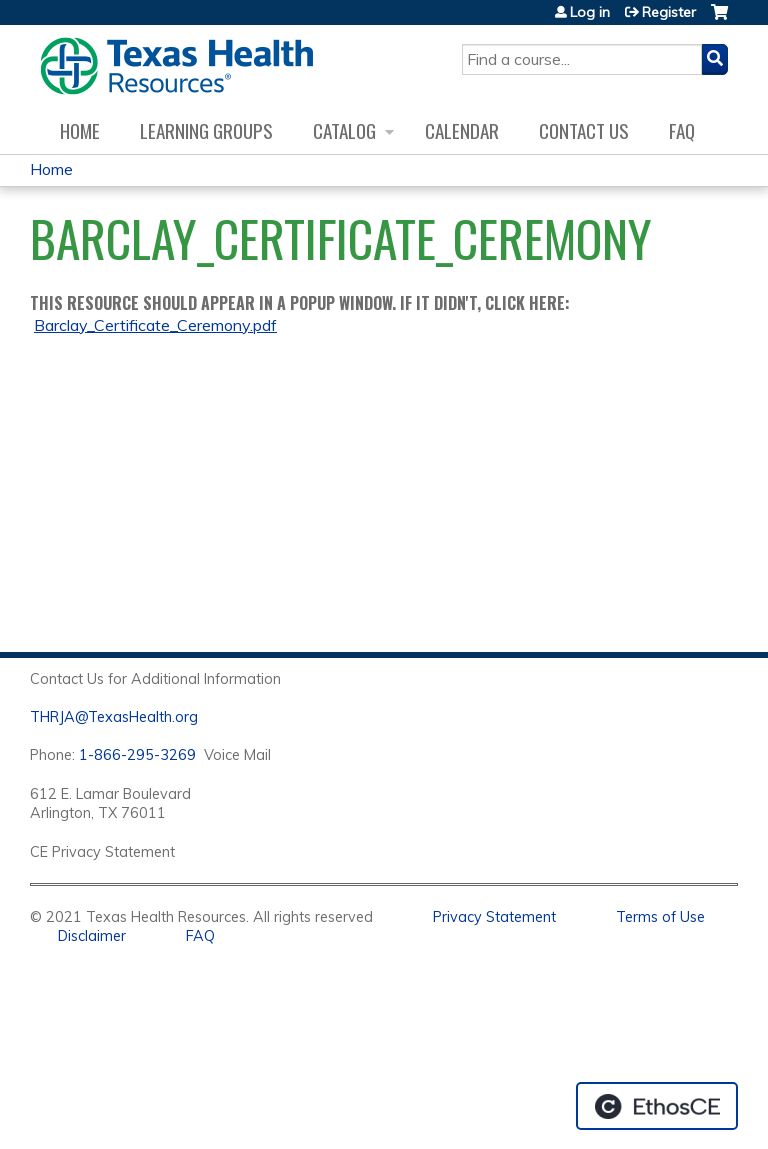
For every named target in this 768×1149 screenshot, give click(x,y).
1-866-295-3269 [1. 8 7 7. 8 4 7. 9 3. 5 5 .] (137, 755)
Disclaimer (92, 936)
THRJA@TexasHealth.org (114, 717)
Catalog (344, 130)
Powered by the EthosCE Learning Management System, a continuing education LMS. (657, 1106)
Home (80, 130)
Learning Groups (206, 130)
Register (669, 12)
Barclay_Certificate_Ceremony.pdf (155, 325)
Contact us (584, 130)
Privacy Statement (494, 917)
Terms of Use (660, 917)
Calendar (462, 130)
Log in (590, 12)
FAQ (682, 130)
